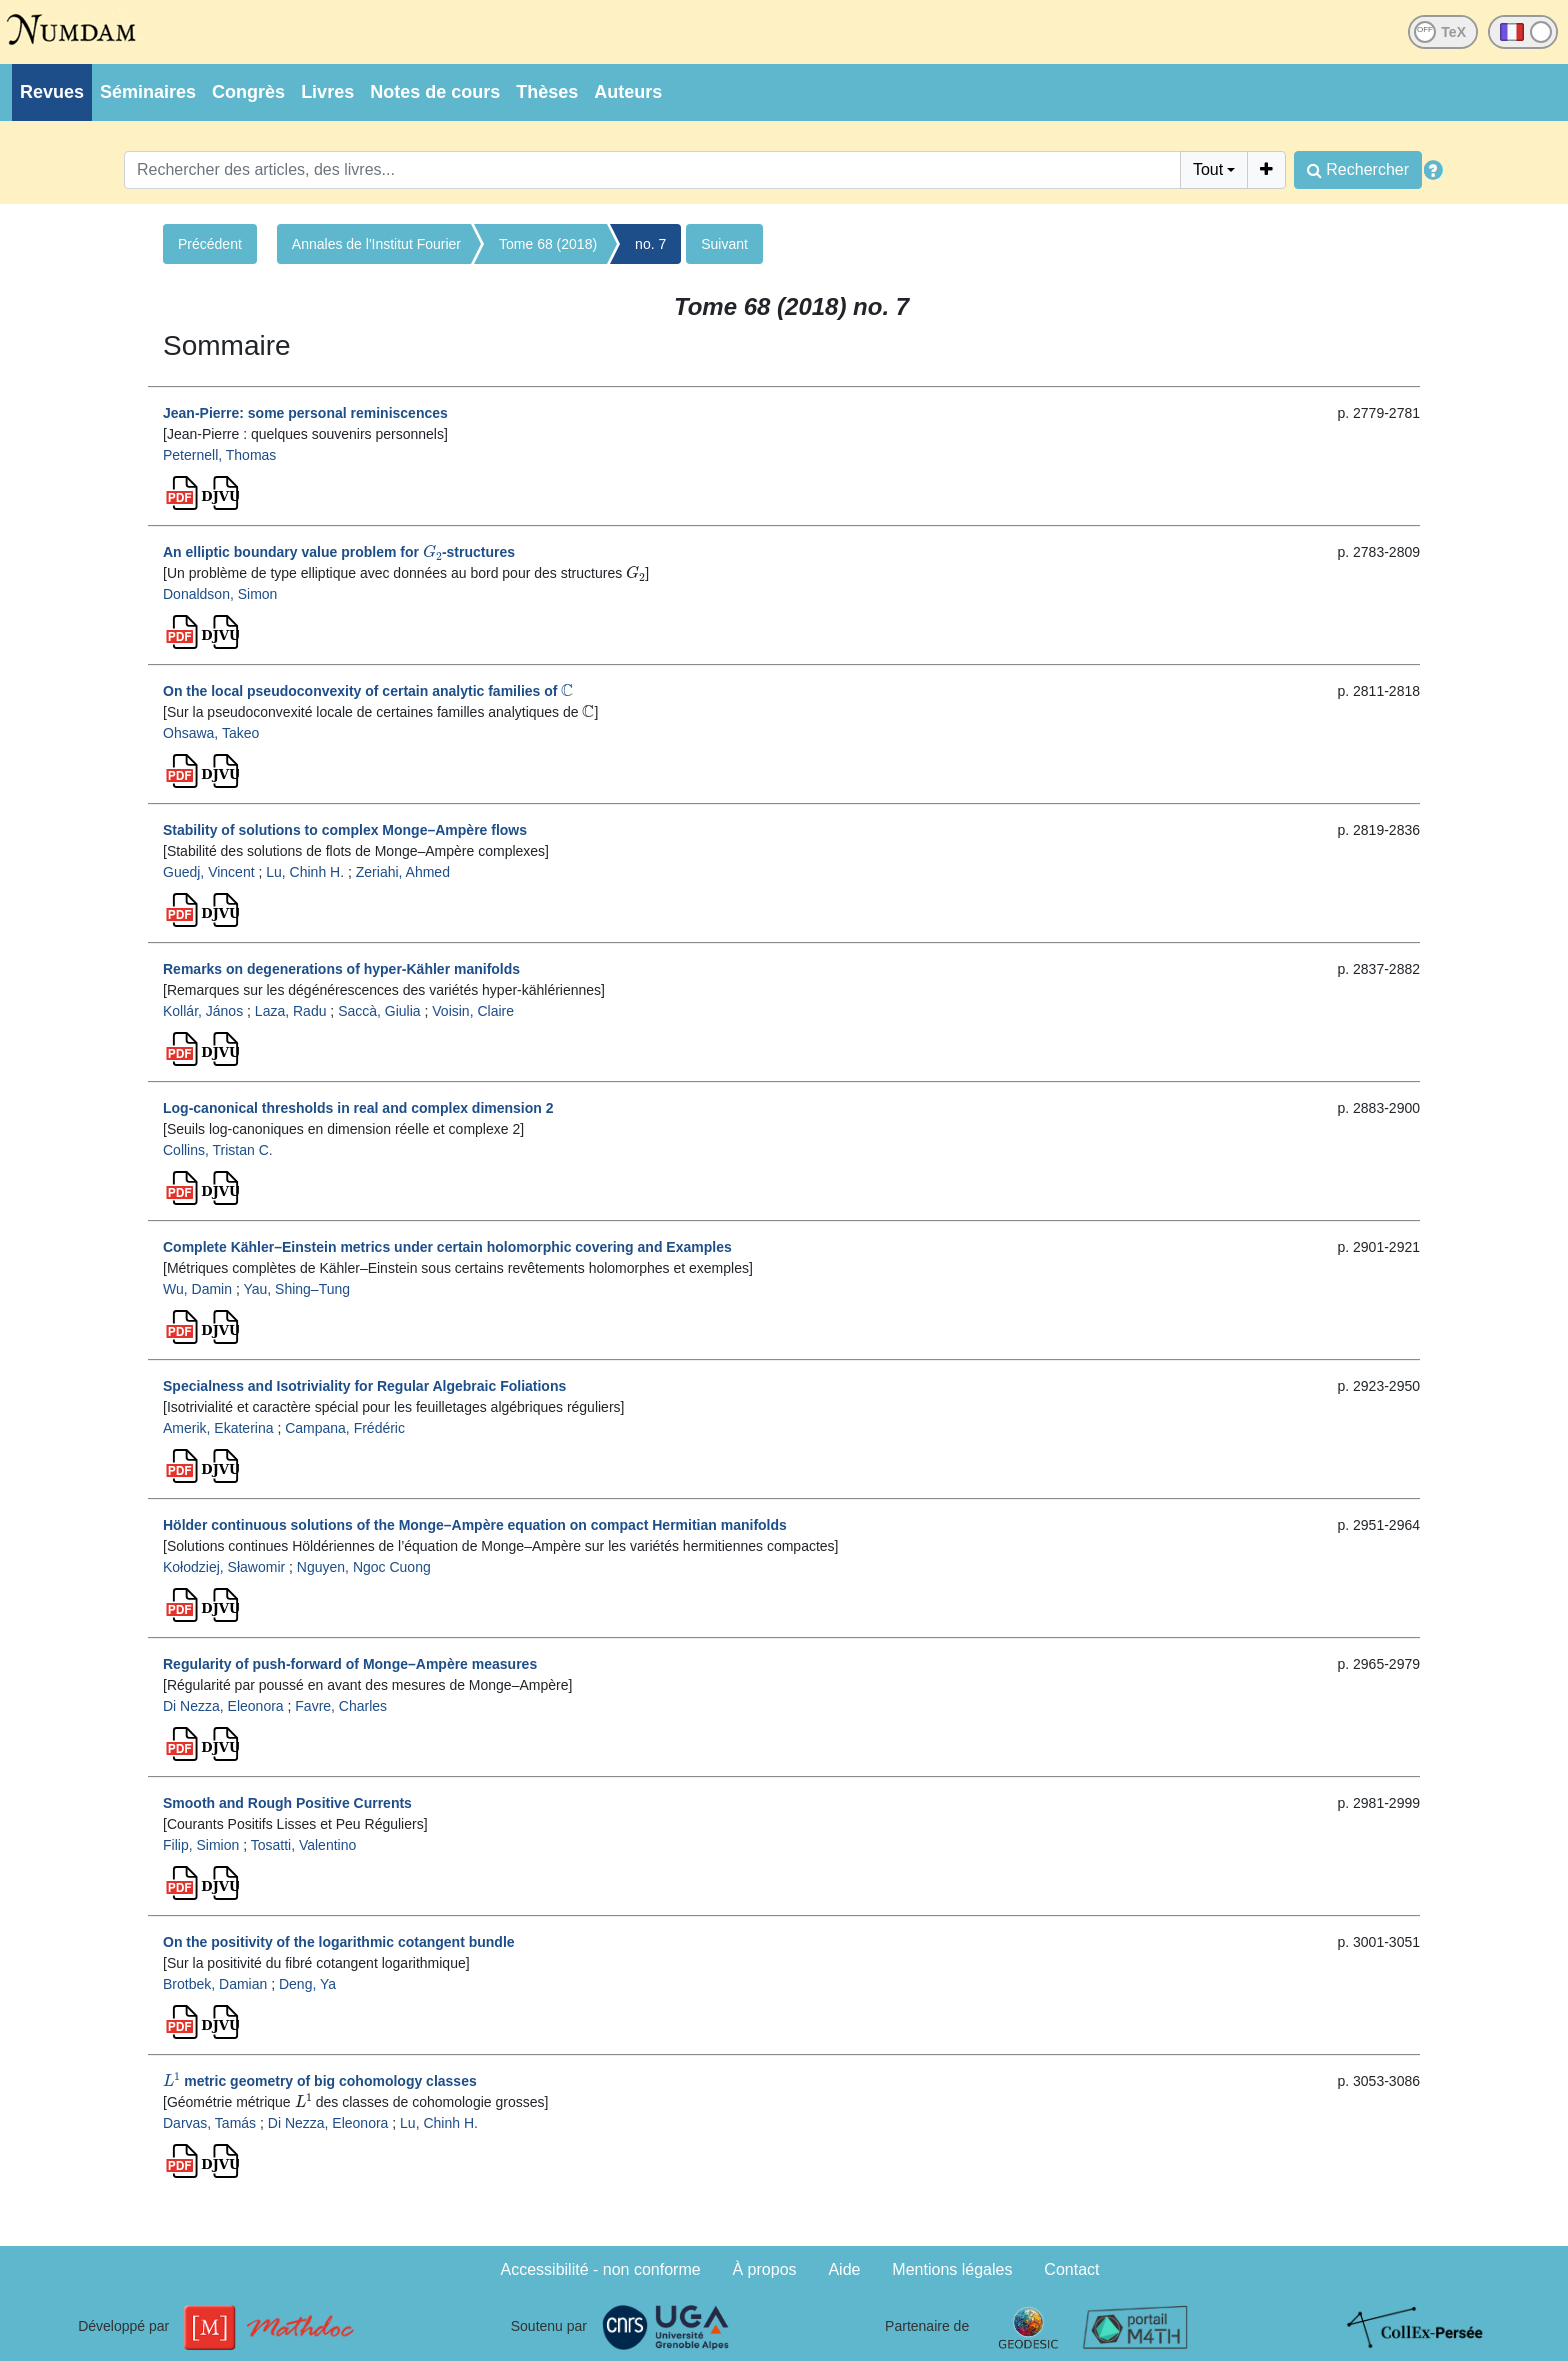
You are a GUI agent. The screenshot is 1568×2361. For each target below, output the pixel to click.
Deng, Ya (307, 1984)
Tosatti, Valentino (304, 1845)
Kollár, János (203, 1011)
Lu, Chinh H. (305, 872)
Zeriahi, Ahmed (403, 872)
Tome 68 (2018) (548, 244)
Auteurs (628, 92)
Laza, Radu (291, 1011)
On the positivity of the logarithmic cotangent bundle (339, 1942)
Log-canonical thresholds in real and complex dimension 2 (358, 1108)
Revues (52, 92)
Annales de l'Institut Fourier (376, 244)
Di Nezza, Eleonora (223, 1706)
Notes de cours (435, 92)
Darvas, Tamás (209, 2123)
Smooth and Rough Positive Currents (287, 1803)
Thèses (547, 92)
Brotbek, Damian (215, 1984)
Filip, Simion (201, 1845)
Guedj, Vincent (209, 872)
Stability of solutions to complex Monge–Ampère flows (345, 830)
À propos (765, 2269)
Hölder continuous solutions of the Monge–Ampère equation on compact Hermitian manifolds (475, 1525)
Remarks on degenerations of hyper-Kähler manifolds (341, 969)
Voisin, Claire (473, 1011)
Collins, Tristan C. (218, 1150)
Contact (1071, 2269)
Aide (844, 2269)
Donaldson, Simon (220, 594)
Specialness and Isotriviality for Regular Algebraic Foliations (364, 1386)
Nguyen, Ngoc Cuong (364, 1567)
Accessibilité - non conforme (601, 2269)
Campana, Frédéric (345, 1428)
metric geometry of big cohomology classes (320, 2081)
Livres (327, 92)
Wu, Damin (197, 1289)
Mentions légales (952, 2269)
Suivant (724, 244)
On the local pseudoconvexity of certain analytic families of (368, 691)
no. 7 (650, 244)
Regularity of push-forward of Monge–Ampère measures (350, 1664)
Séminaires (148, 92)
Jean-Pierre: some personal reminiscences (305, 413)
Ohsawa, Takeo (211, 733)
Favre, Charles (341, 1706)
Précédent (210, 244)
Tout (1208, 169)
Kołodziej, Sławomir (224, 1567)
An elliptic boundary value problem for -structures (339, 552)
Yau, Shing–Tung (296, 1289)
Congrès (248, 92)
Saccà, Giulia (379, 1011)
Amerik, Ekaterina (218, 1428)
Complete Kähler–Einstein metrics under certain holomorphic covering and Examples (447, 1247)
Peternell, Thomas (219, 455)
